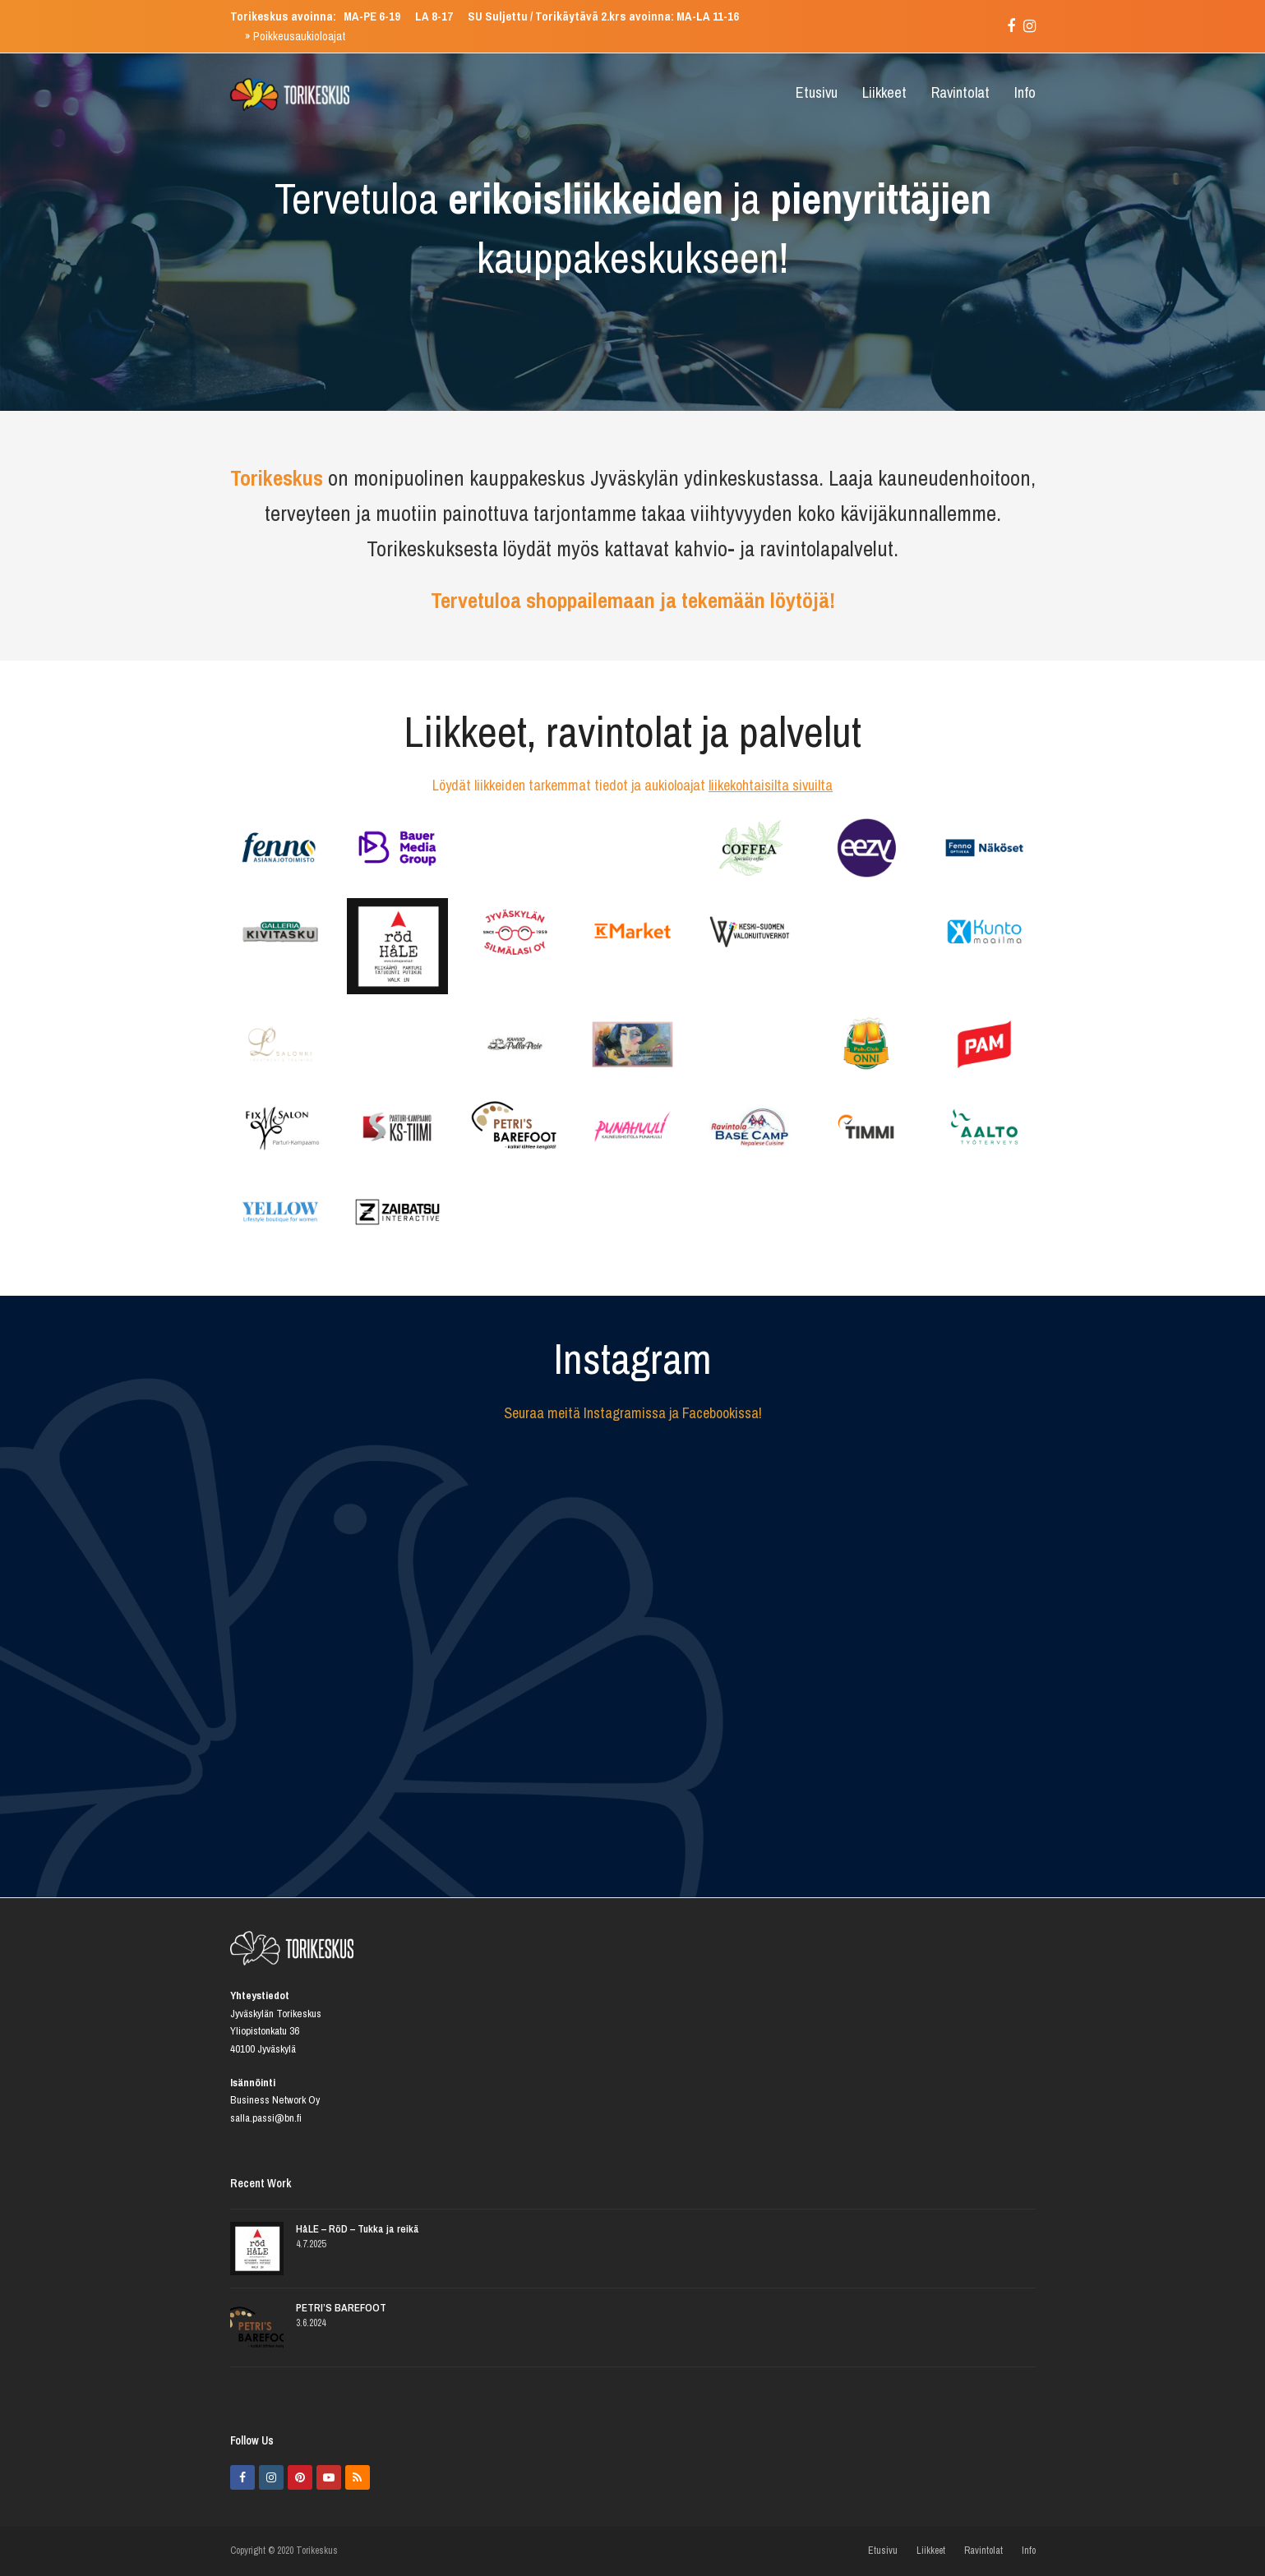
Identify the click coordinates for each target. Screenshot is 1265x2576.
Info (1029, 2550)
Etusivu (883, 2550)
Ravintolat (983, 2550)
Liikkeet (930, 2550)
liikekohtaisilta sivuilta (771, 785)
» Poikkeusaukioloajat (295, 36)
